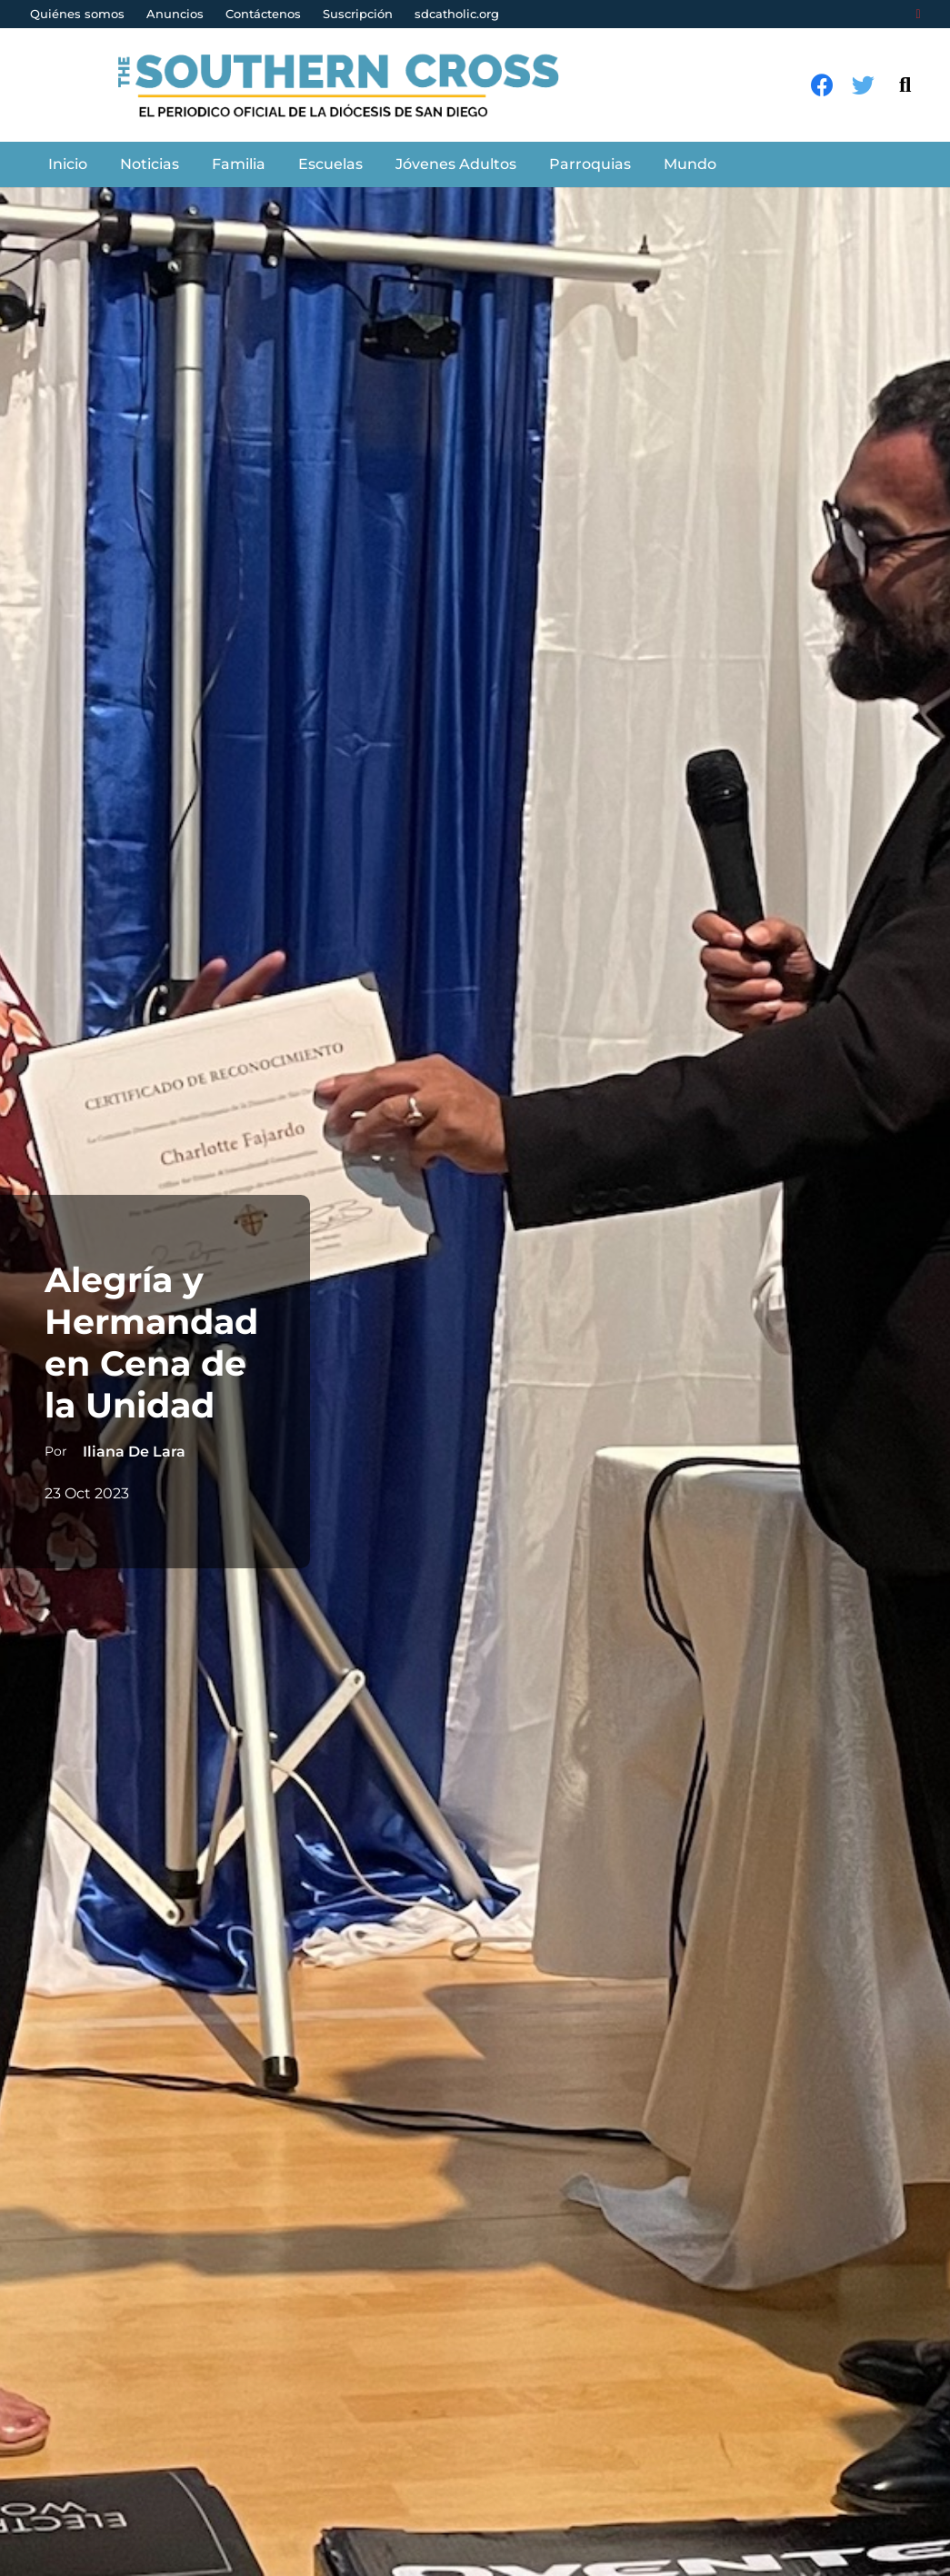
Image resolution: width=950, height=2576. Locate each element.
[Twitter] (863, 85)
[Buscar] (905, 85)
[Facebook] (822, 85)
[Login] (918, 14)
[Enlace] (349, 85)
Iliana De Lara (133, 1451)
